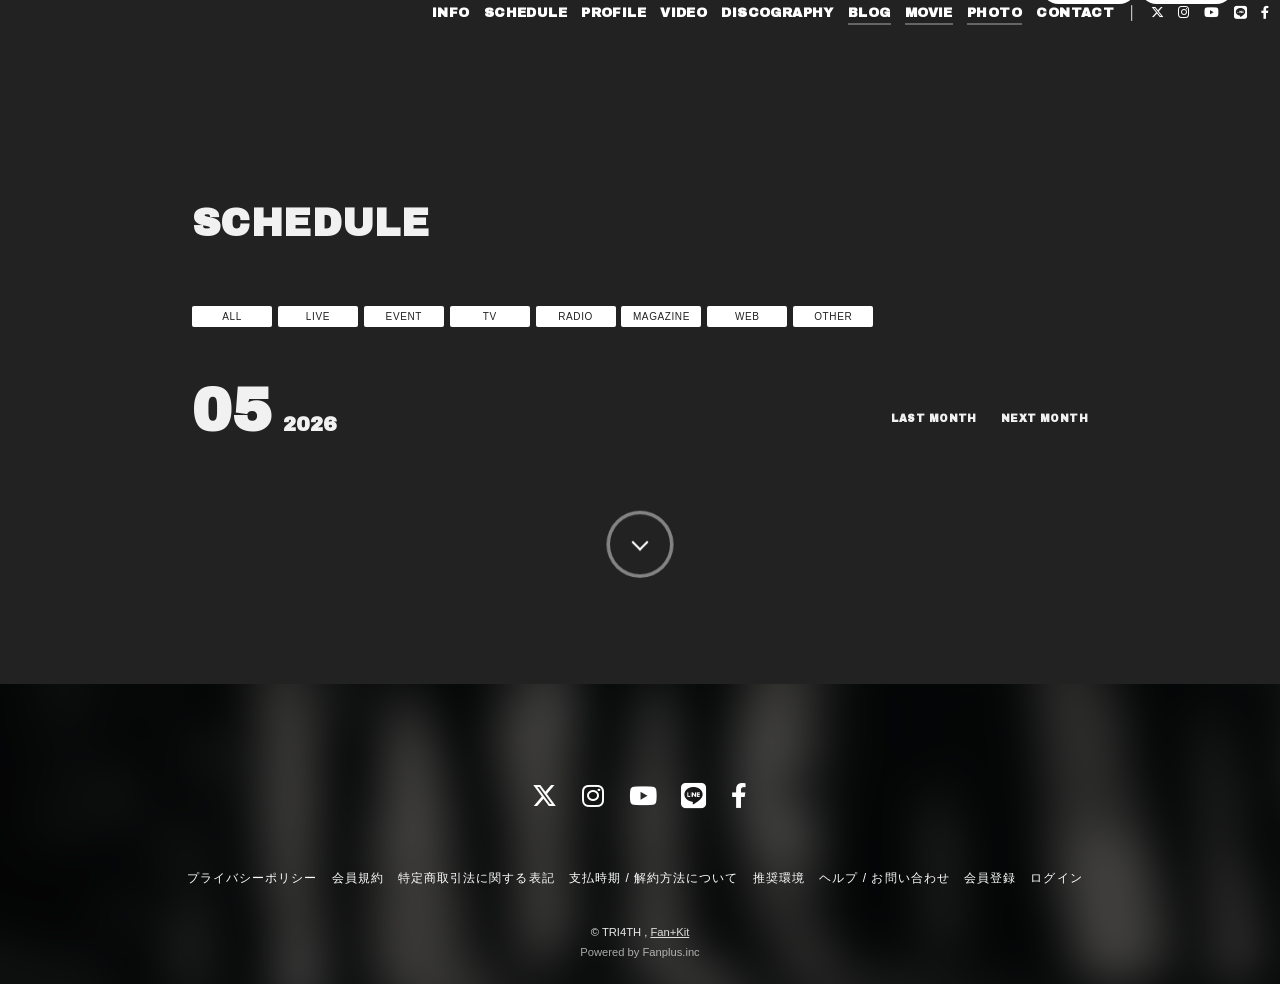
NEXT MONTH (1038, 418)
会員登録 (1089, 91)
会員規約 (358, 878)
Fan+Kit (669, 932)
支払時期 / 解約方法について (654, 878)
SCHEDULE (486, 58)
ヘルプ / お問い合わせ (884, 878)
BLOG (831, 58)
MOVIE (890, 58)
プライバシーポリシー (252, 878)
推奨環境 (779, 878)
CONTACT (1037, 58)
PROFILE (575, 58)
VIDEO (645, 58)
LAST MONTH (916, 418)
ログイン (1187, 91)
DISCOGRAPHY (739, 58)
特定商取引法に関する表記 (476, 878)
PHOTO (956, 58)
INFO (413, 58)
